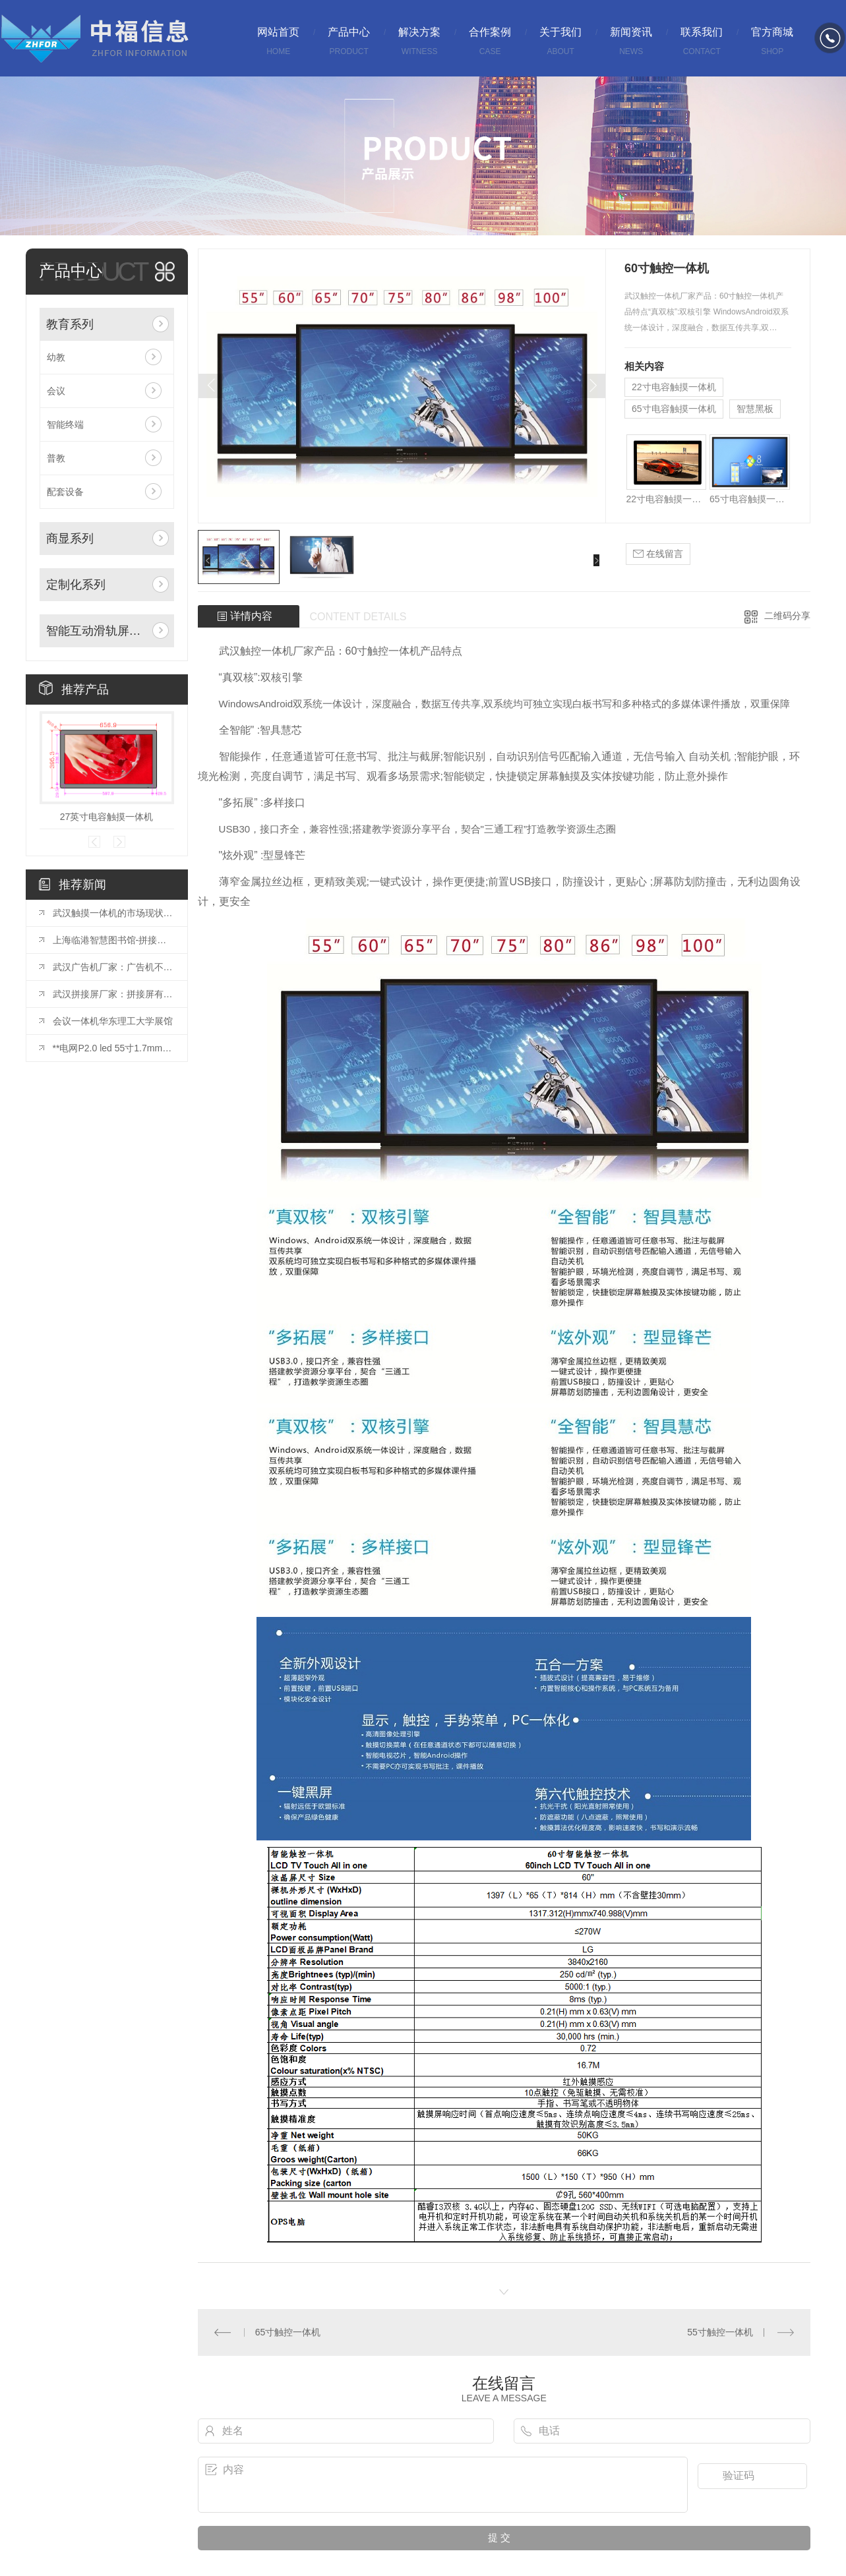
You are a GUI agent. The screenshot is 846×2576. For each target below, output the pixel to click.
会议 (56, 391)
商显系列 (70, 538)
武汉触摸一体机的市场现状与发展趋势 (113, 913)
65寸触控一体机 (288, 2332)
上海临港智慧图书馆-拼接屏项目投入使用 (113, 940)
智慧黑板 (755, 408)
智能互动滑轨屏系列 (96, 630)
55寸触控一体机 (720, 2332)
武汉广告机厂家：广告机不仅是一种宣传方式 (113, 967)
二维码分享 (787, 615)
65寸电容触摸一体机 (674, 408)
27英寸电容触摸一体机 (107, 816)
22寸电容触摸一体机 (674, 387)
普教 (56, 458)
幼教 (56, 357)
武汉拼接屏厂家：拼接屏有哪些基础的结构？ (113, 994)
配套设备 (65, 491)
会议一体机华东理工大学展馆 (113, 1021)
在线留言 (658, 554)
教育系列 (70, 324)
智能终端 (65, 424)
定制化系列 (76, 584)
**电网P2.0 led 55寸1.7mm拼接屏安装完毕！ (113, 1048)
